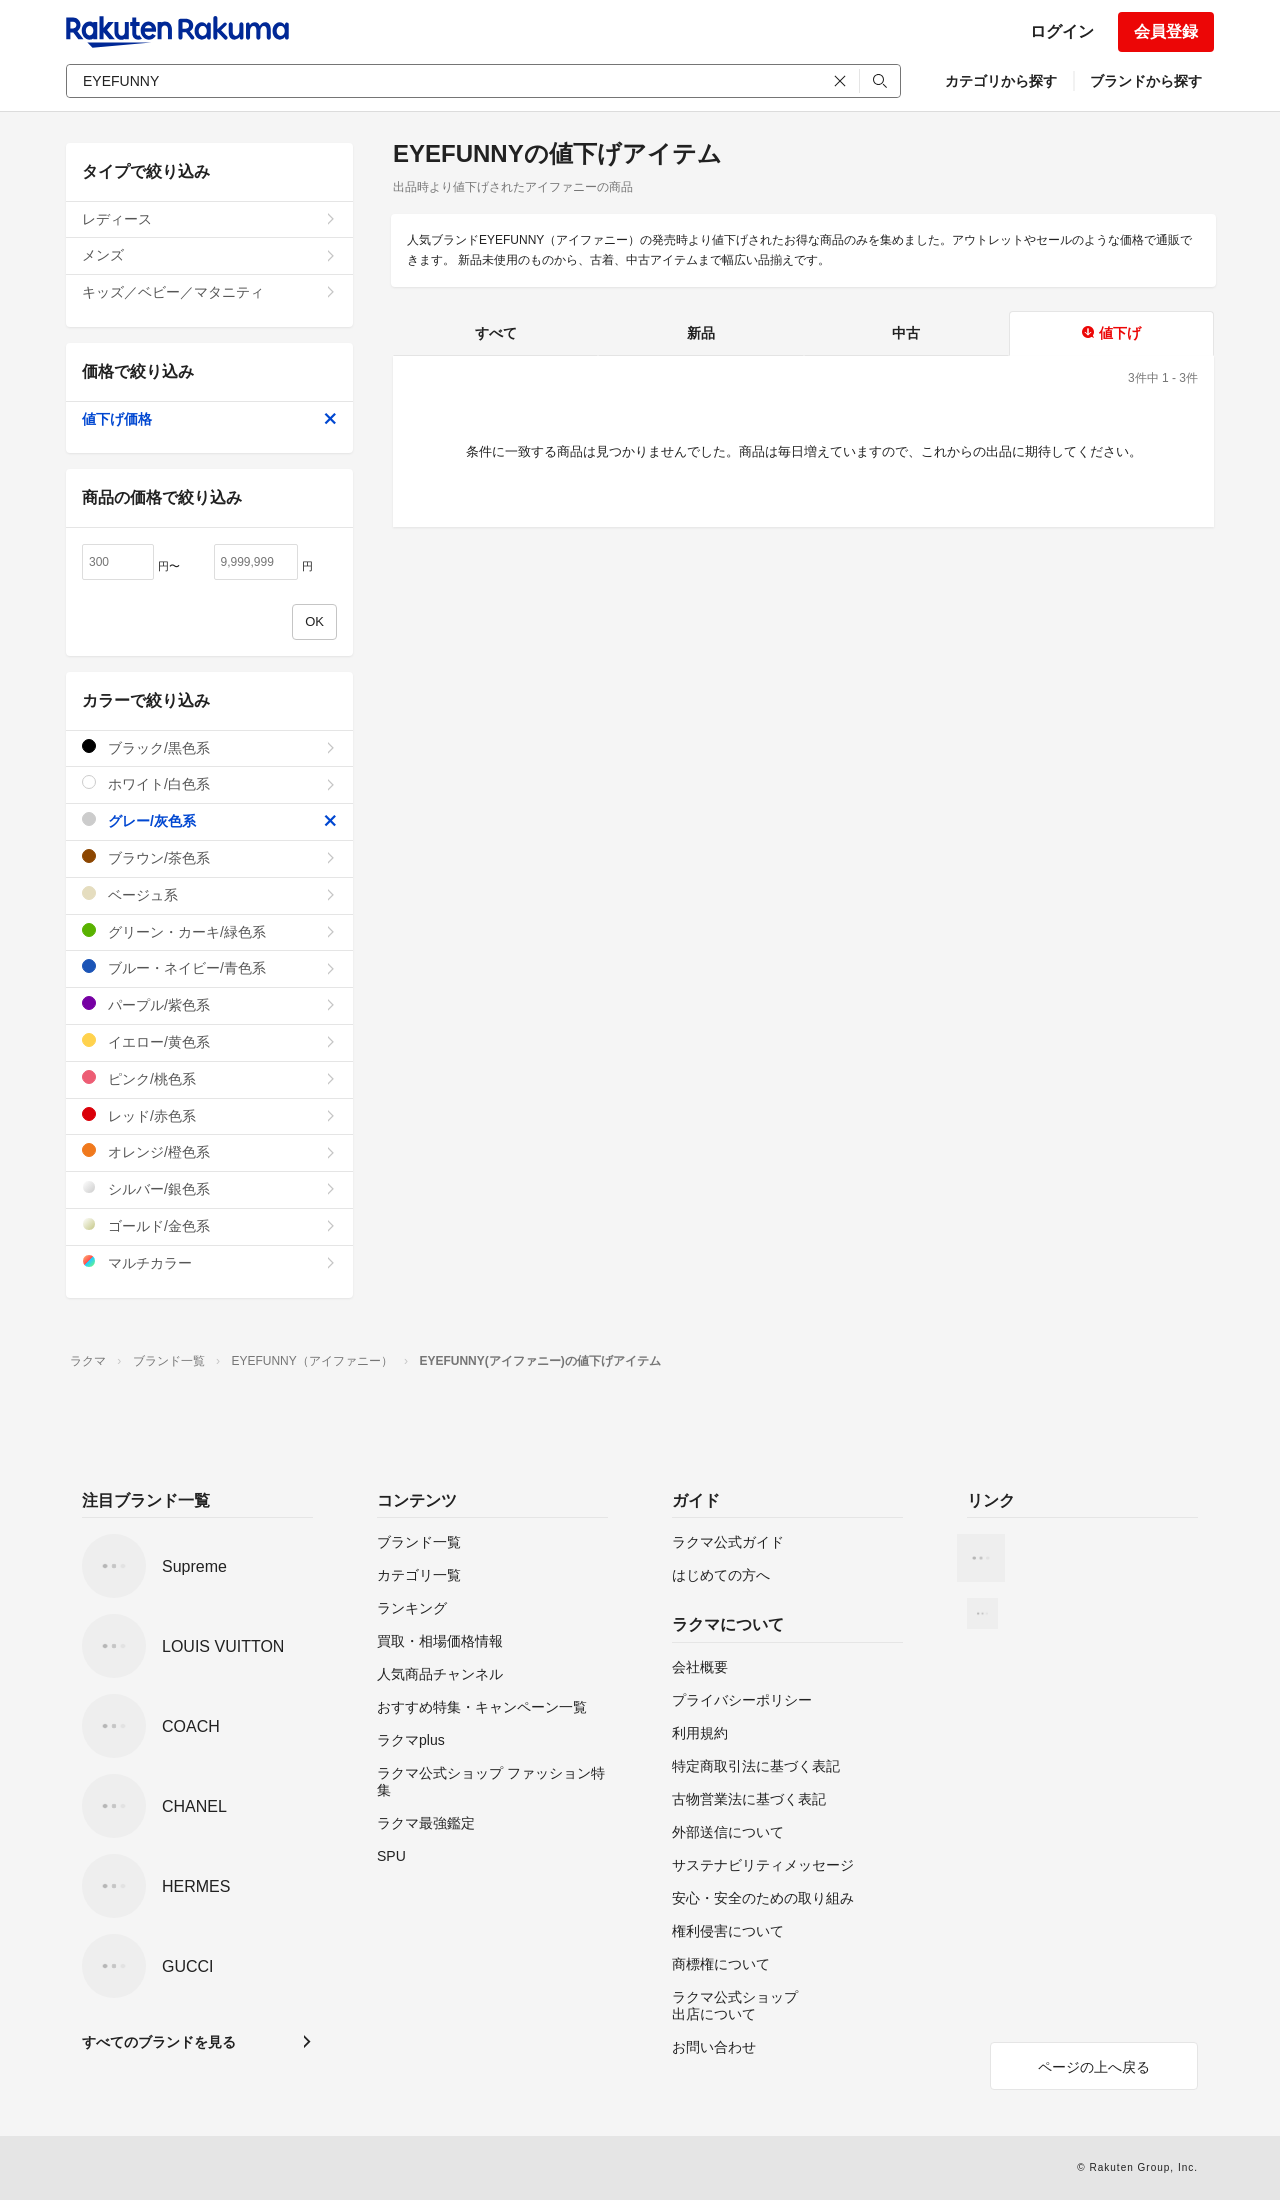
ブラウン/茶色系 (209, 857)
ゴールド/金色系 (209, 1225)
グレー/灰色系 (209, 820)
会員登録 (1166, 31)
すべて (496, 333)
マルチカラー (209, 1262)
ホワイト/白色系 (209, 783)
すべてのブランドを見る (159, 2042)
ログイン (1062, 31)
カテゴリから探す (1001, 81)
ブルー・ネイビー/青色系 (209, 967)
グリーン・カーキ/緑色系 (209, 931)
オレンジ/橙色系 (209, 1151)
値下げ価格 (209, 419)
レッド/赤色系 (209, 1115)
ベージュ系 (209, 894)
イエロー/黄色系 (209, 1041)
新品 (701, 333)
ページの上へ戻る (1094, 2067)
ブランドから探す (1146, 81)
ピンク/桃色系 (209, 1078)
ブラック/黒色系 (209, 747)
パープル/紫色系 (209, 1004)
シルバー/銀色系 (209, 1188)
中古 (906, 333)
